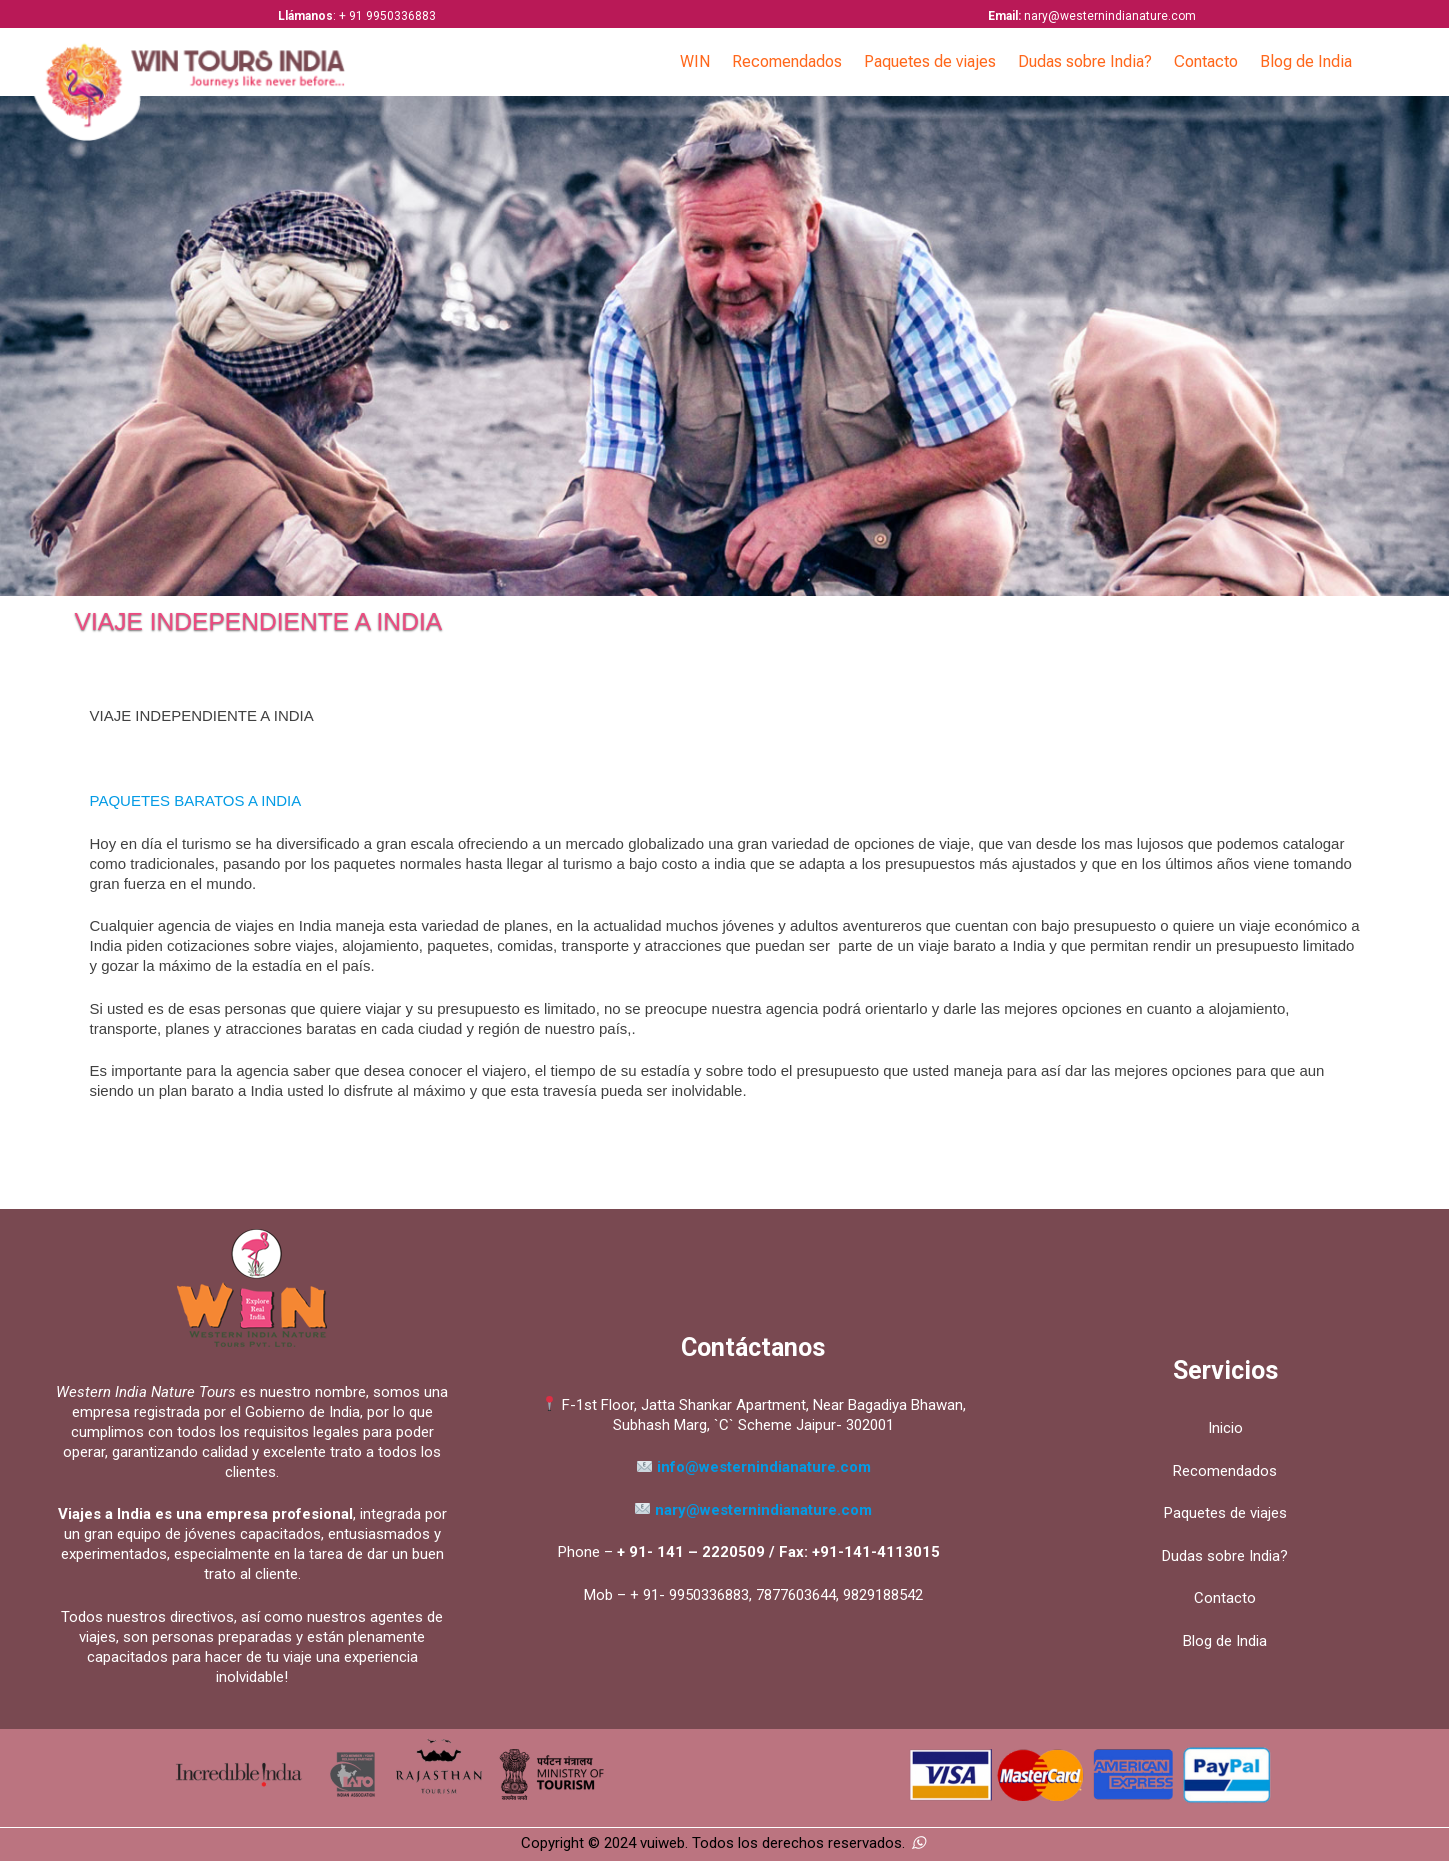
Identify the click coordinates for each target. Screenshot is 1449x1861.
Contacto (1206, 61)
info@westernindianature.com (764, 1467)
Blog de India (1306, 61)
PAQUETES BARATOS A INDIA (196, 800)
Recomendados (787, 61)
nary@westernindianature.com (753, 1510)
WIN (695, 61)
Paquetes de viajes (930, 61)
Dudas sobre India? (1085, 61)
